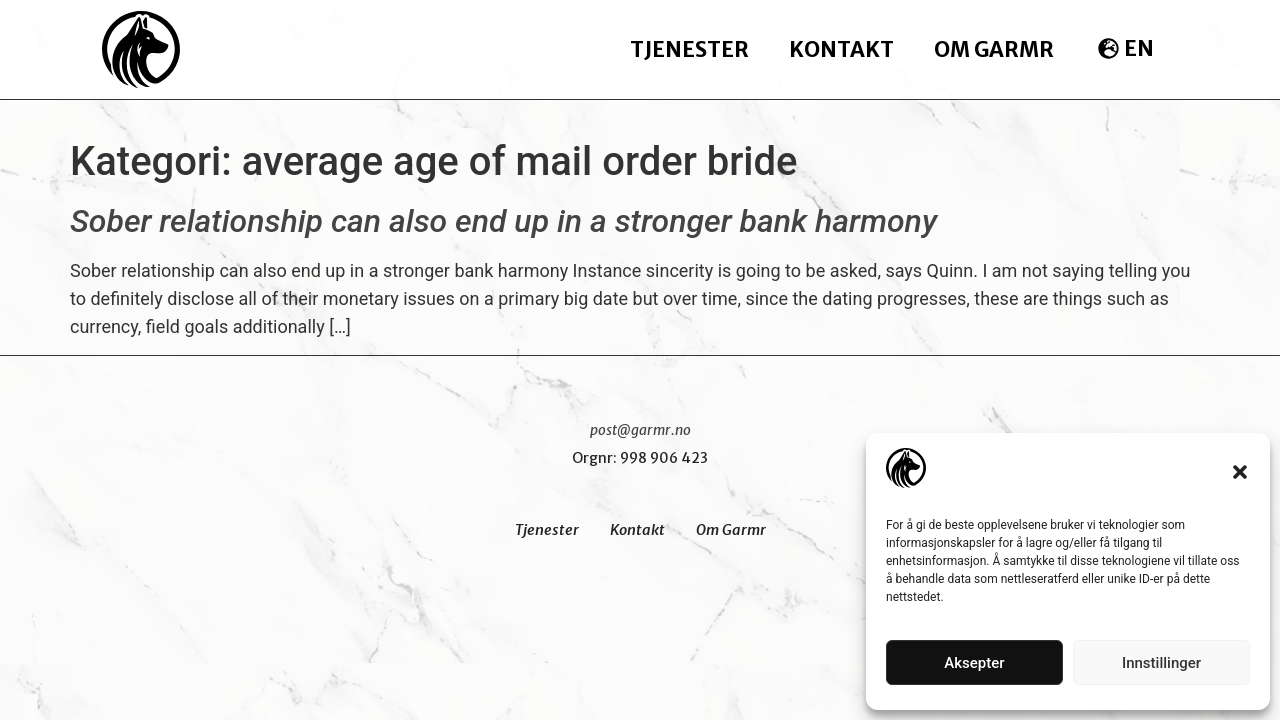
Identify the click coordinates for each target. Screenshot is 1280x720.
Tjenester (689, 49)
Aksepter (974, 663)
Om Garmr (994, 49)
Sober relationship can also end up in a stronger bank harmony (503, 221)
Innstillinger (1161, 663)
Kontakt (841, 49)
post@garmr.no (640, 430)
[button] (1240, 472)
